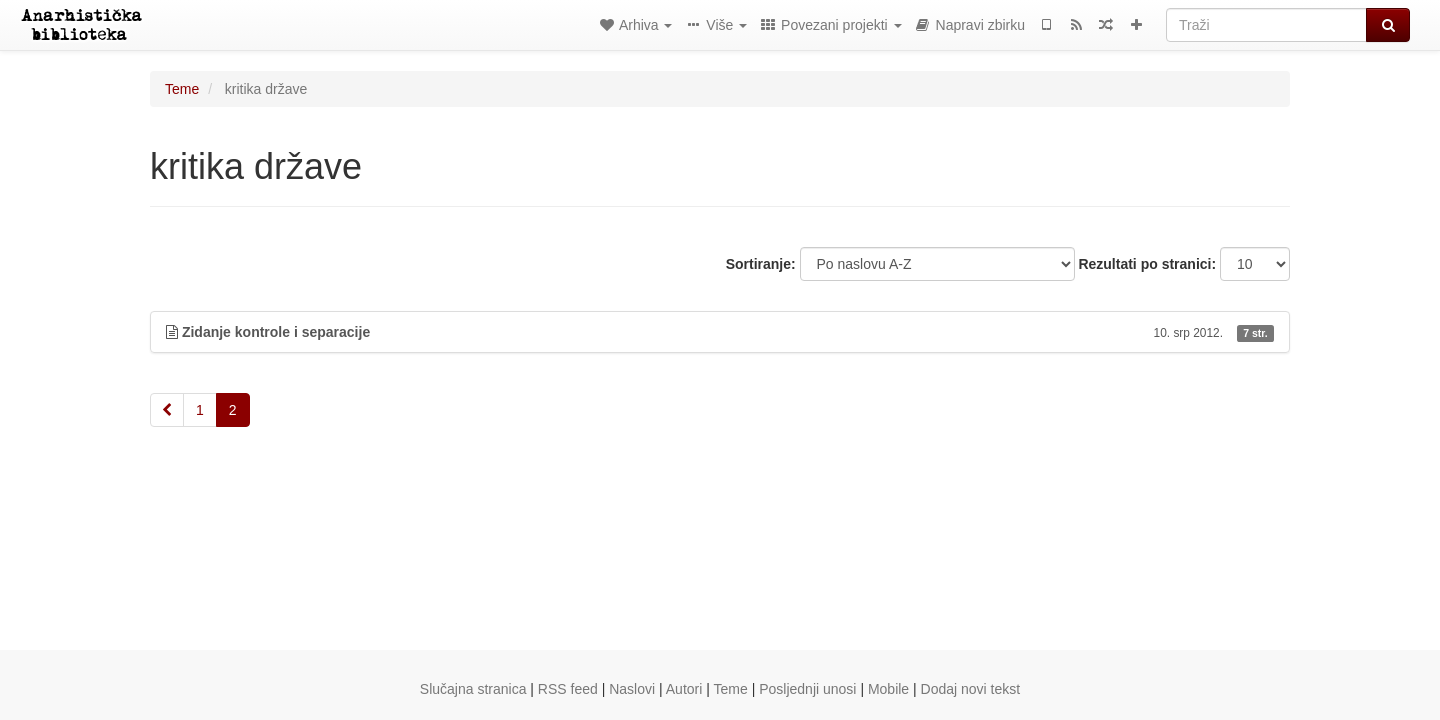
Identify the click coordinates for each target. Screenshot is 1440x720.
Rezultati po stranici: (1147, 264)
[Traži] (1266, 25)
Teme (182, 89)
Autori (684, 689)
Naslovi (632, 689)
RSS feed (568, 689)
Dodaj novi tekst (971, 689)
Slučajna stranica (473, 689)
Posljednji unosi (807, 689)
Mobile (888, 689)
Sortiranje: (761, 264)
